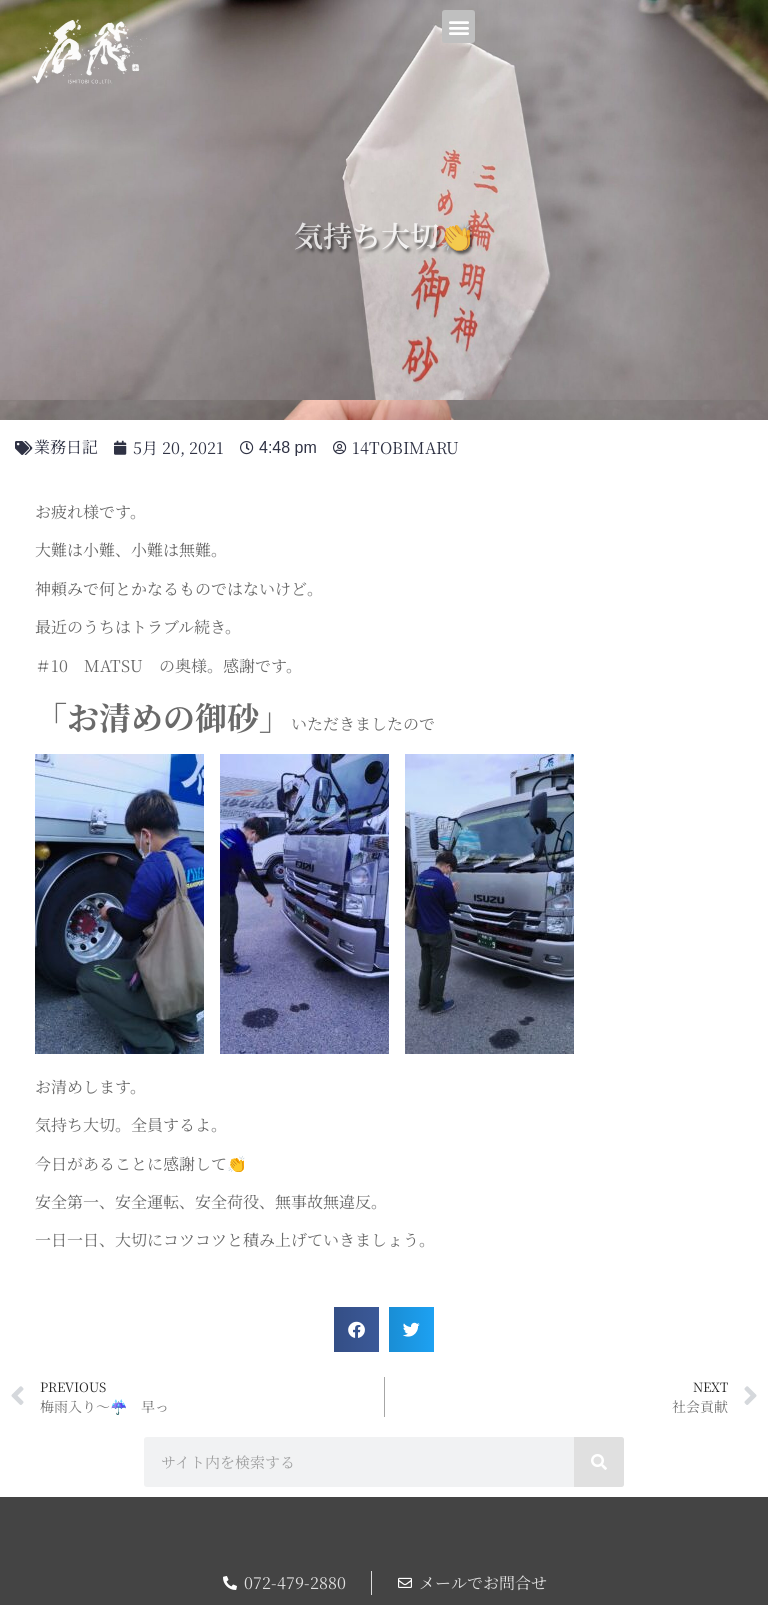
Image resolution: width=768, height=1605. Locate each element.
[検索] (599, 1462)
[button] (458, 26)
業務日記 (66, 446)
